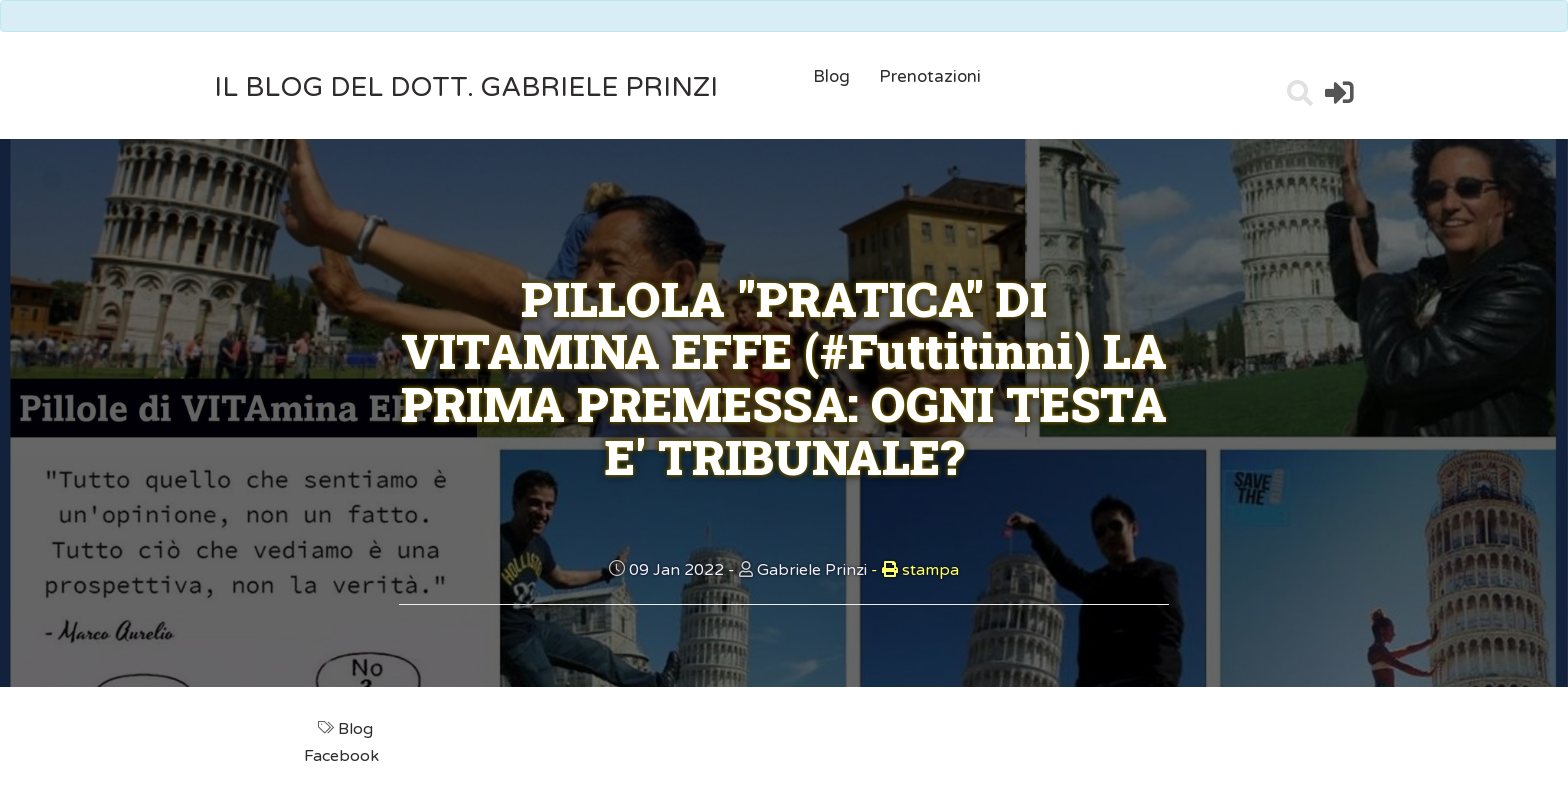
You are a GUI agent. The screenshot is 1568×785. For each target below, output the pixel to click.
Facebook (343, 756)
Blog (831, 76)
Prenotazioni (930, 76)
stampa (915, 570)
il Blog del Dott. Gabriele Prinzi (466, 87)
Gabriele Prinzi (812, 570)
